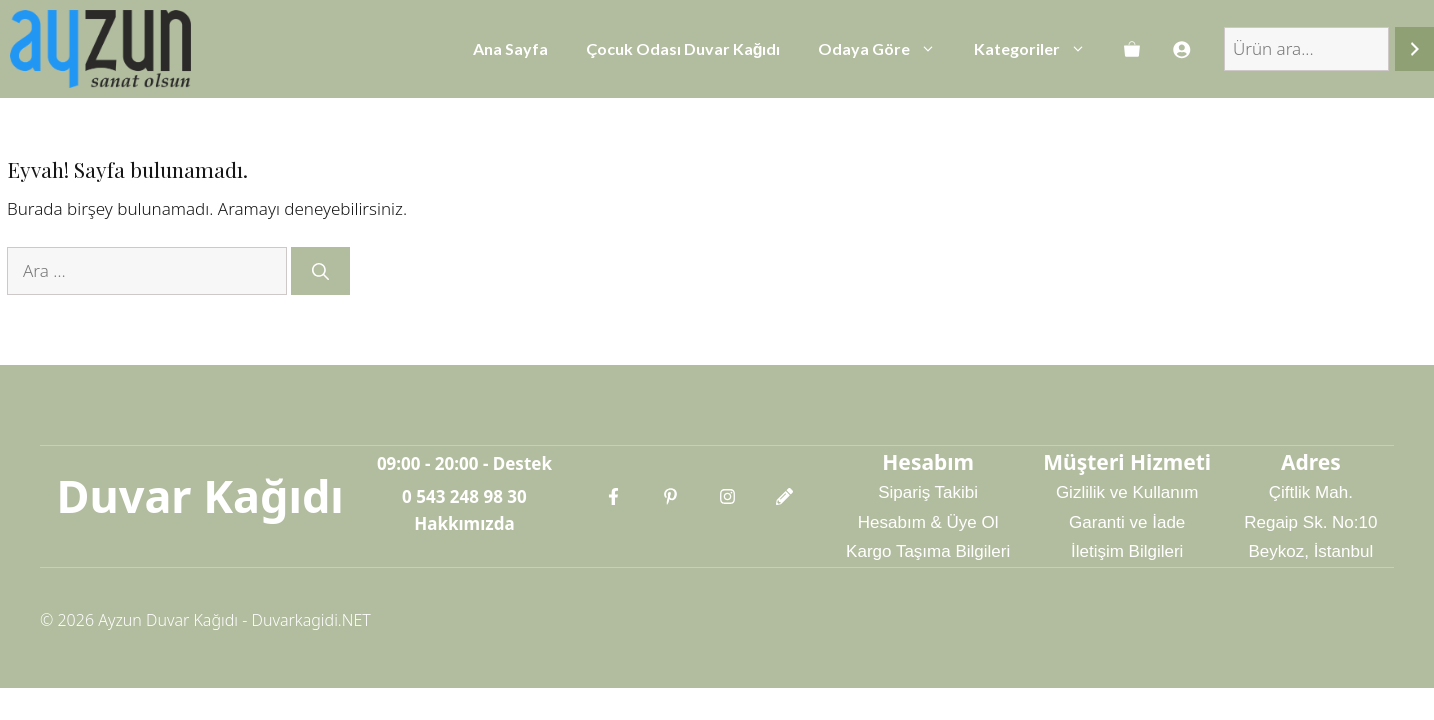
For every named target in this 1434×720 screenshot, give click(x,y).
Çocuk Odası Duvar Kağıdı (683, 48)
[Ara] (1414, 49)
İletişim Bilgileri (1127, 551)
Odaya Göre (886, 49)
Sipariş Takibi (928, 492)
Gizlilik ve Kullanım (1127, 492)
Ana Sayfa (510, 48)
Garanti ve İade (1127, 522)
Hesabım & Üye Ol (928, 522)
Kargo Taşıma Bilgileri (928, 551)
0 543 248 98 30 (464, 496)
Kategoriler (1039, 49)
